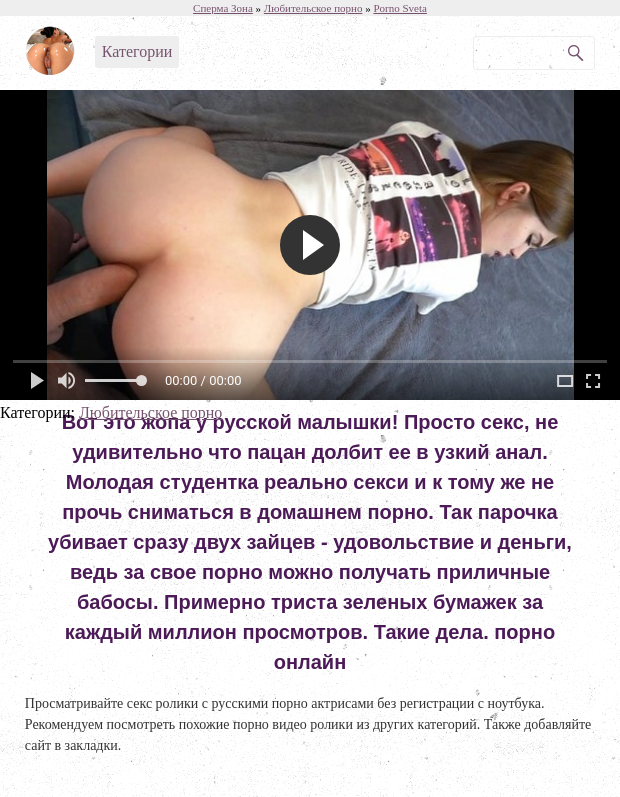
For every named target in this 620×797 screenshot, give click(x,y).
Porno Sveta (399, 8)
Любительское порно (150, 412)
